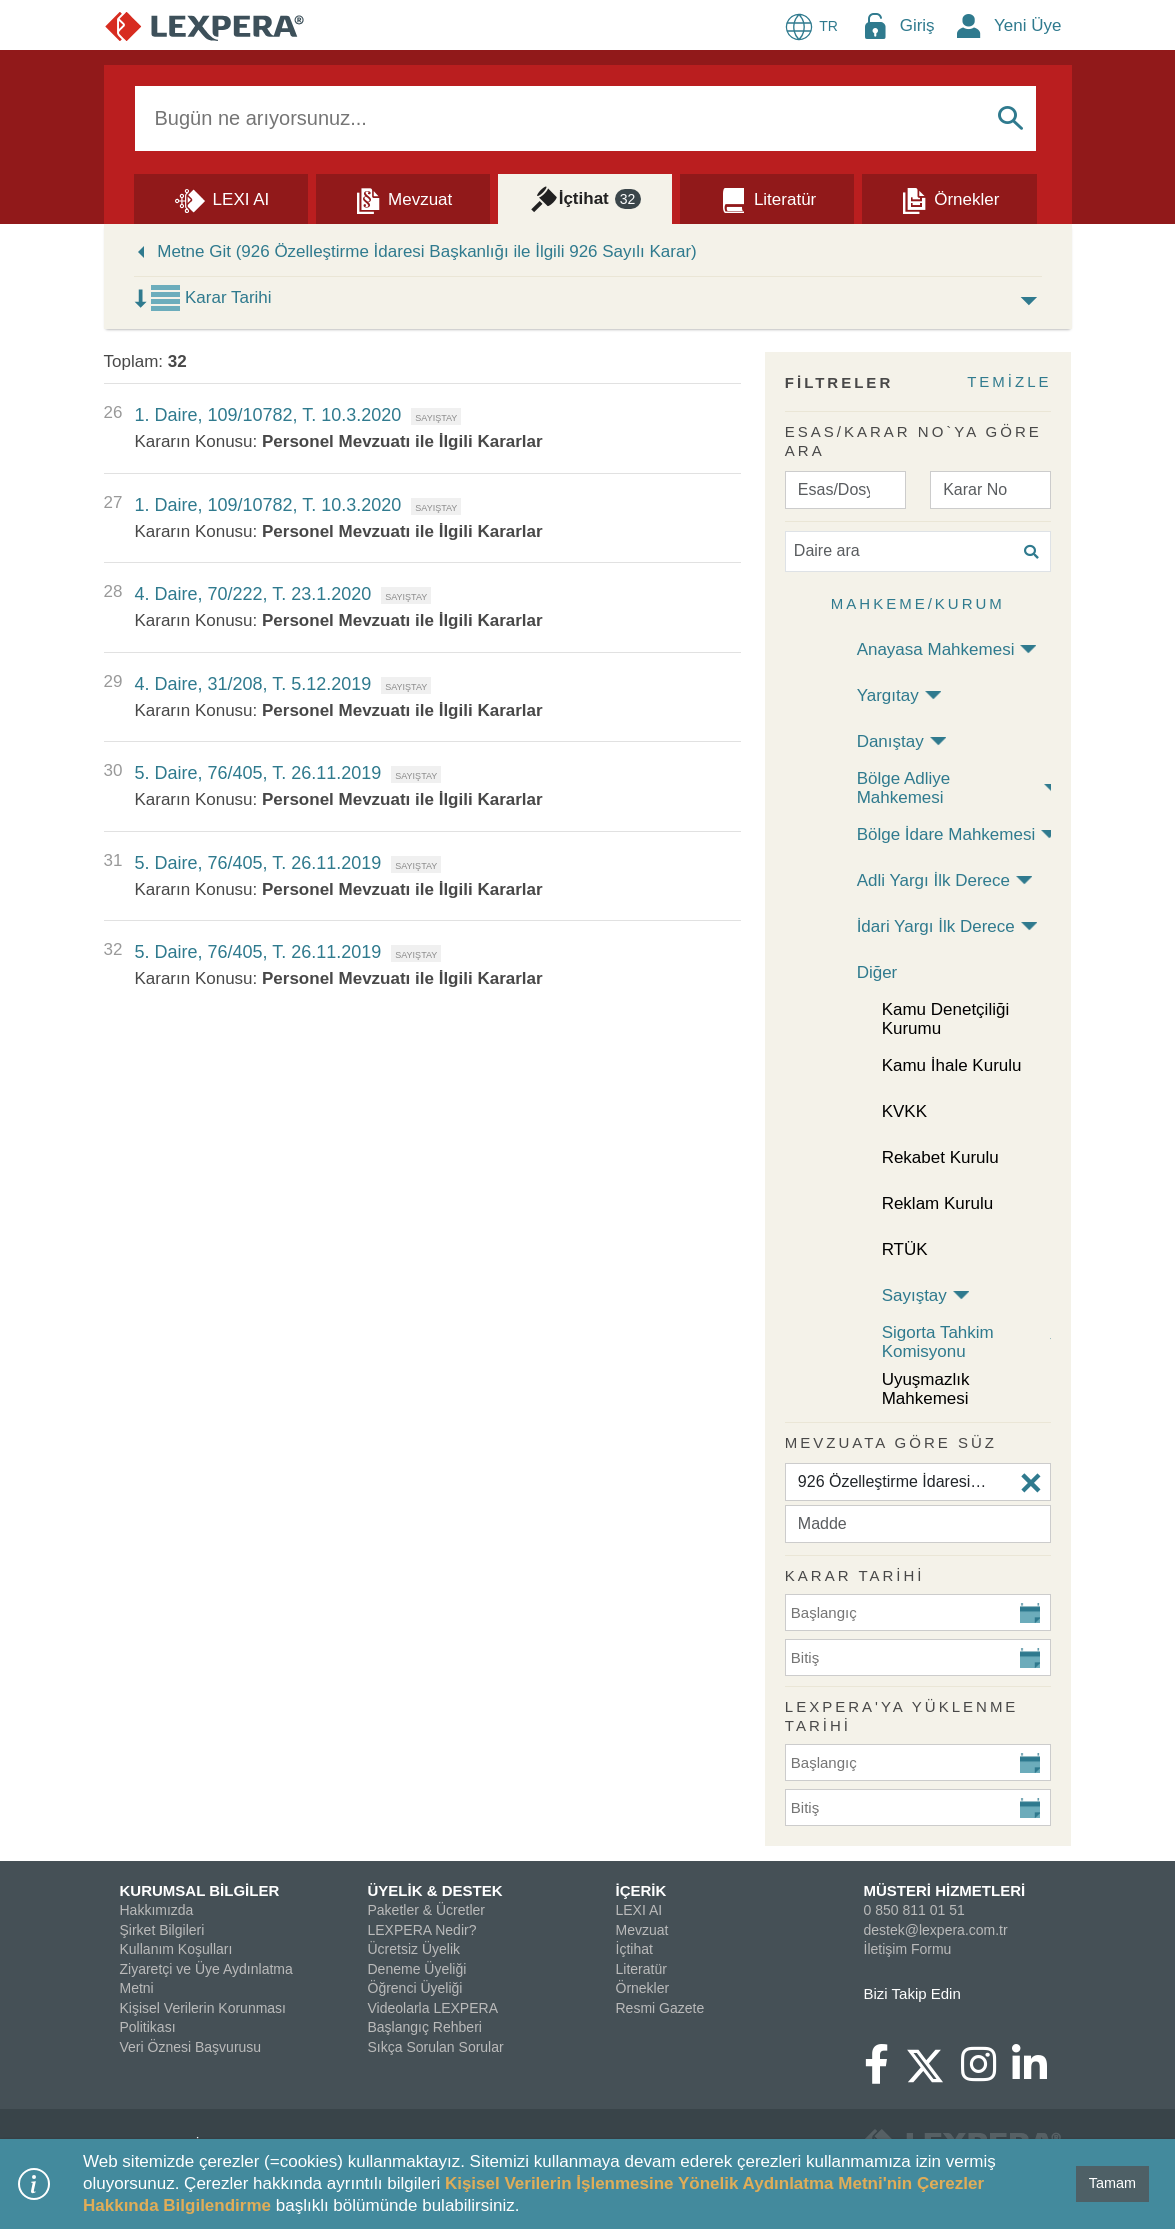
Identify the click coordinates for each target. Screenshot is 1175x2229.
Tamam (1112, 2183)
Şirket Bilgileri (162, 1930)
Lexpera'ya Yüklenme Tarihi (902, 1716)
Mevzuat (642, 1930)
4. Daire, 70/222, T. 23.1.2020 (252, 594)
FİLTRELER (839, 382)
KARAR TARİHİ (855, 1575)
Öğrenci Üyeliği (415, 1988)
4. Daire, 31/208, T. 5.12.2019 (252, 684)
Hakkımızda (157, 1910)
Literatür (641, 1969)
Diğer (877, 972)
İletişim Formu (908, 1949)
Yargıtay (888, 695)
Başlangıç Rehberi (425, 2027)
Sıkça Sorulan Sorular (436, 2047)
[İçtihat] (585, 198)
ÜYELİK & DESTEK (435, 1890)
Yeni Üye (1027, 25)
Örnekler (643, 1988)
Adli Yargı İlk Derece (933, 880)
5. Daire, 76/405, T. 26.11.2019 (257, 773)
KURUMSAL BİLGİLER (200, 1890)
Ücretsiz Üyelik (414, 1949)
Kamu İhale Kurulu (952, 1065)
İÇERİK (641, 1890)
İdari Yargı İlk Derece (936, 926)
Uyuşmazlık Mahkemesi (926, 1389)
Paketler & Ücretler (426, 1910)
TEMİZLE (1009, 381)
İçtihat (634, 1949)
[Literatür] (767, 198)
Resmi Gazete (660, 2008)
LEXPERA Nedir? (422, 1930)
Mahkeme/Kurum (918, 603)
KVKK (904, 1111)
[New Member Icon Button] (969, 25)
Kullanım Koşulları (176, 1949)
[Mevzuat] (403, 198)
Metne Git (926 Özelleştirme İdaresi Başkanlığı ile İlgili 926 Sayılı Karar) (427, 251)
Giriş (917, 25)
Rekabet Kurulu (940, 1157)
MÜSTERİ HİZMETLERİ (945, 1890)
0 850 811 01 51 (914, 1910)
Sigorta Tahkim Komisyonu (938, 1342)
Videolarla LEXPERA (433, 2008)
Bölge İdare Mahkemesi (946, 834)
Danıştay (890, 741)
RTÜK (905, 1249)
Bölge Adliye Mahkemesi (904, 788)
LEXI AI (639, 1910)
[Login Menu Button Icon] (875, 25)
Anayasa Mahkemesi (936, 649)
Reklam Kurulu (938, 1203)
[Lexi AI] (221, 198)
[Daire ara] (918, 551)
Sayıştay (914, 1295)
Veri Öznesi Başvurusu (191, 2047)
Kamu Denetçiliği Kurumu (946, 1019)
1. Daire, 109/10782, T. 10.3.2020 (267, 415)
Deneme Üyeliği (417, 1969)
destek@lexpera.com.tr (936, 1930)
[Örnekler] (949, 198)
